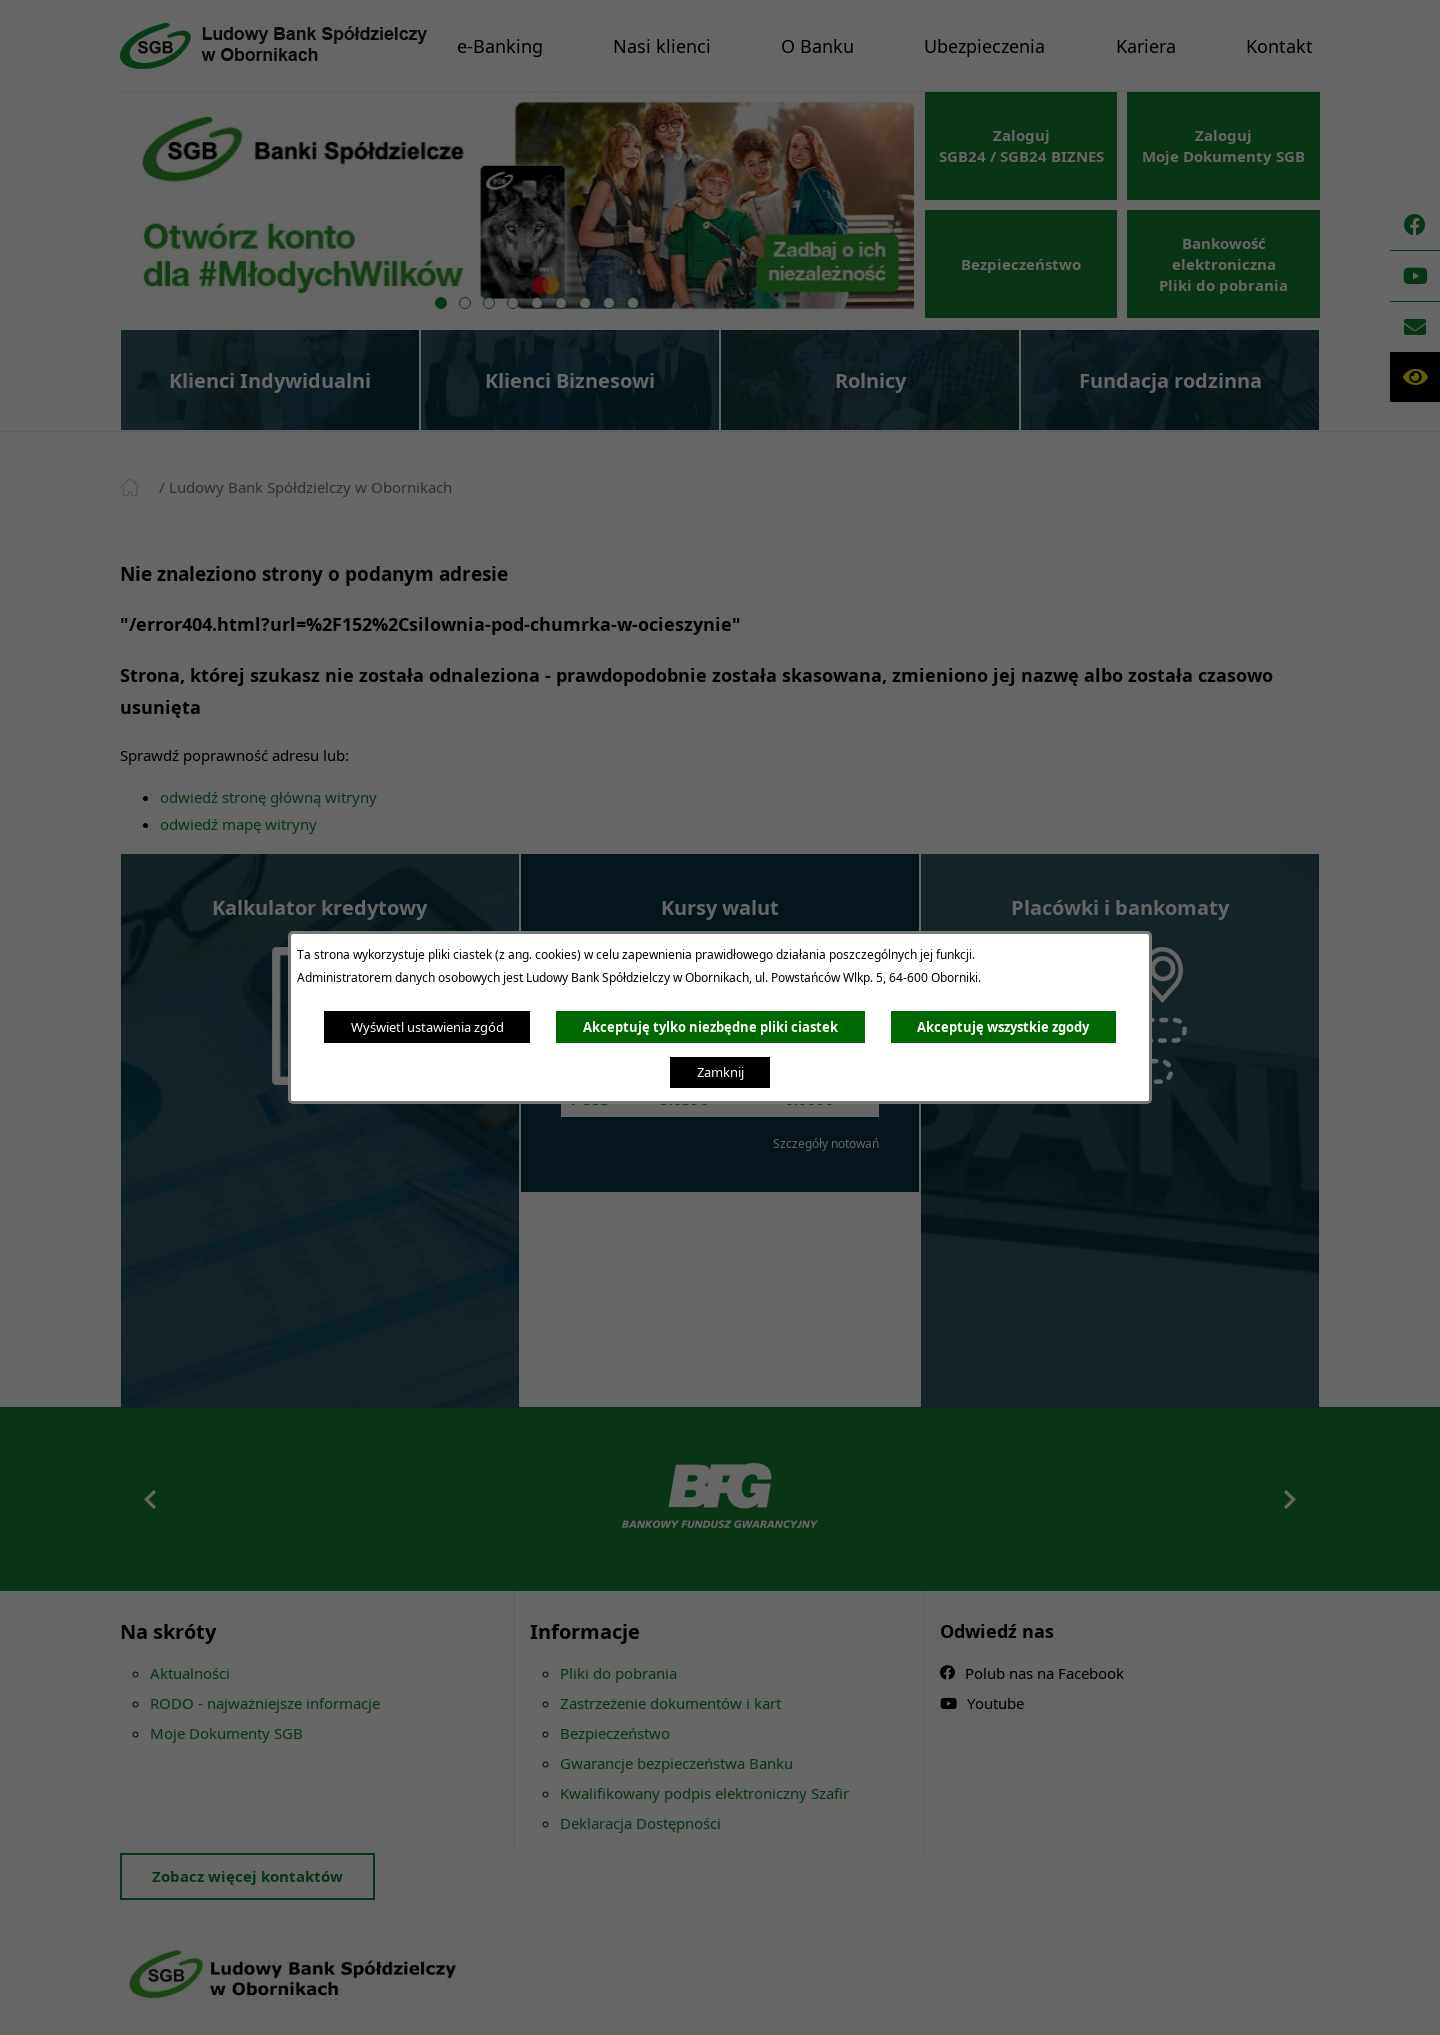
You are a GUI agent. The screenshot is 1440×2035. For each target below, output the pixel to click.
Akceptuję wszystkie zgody (1003, 1027)
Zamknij (720, 1072)
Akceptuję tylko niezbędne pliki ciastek (710, 1027)
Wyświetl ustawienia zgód (427, 1027)
